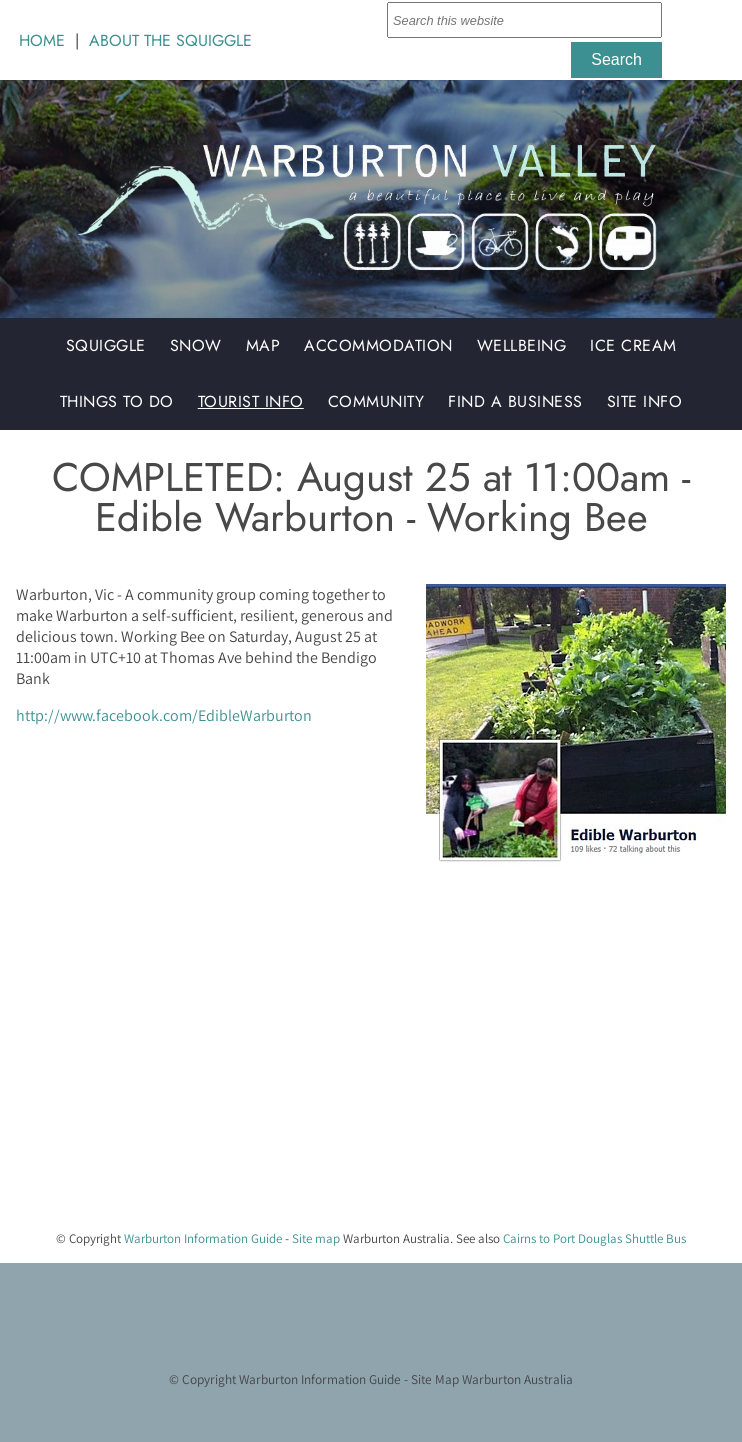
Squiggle (106, 345)
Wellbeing (522, 345)
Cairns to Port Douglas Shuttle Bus (594, 1238)
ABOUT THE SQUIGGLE (170, 40)
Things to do (117, 401)
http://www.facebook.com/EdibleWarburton (164, 715)
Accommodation (378, 345)
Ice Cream (633, 345)
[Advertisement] (363, 1074)
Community (376, 401)
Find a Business (515, 401)
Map (263, 345)
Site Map (435, 1379)
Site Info (645, 401)
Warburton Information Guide (203, 1238)
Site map (316, 1238)
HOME (42, 40)
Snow (196, 345)
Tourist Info (251, 401)
